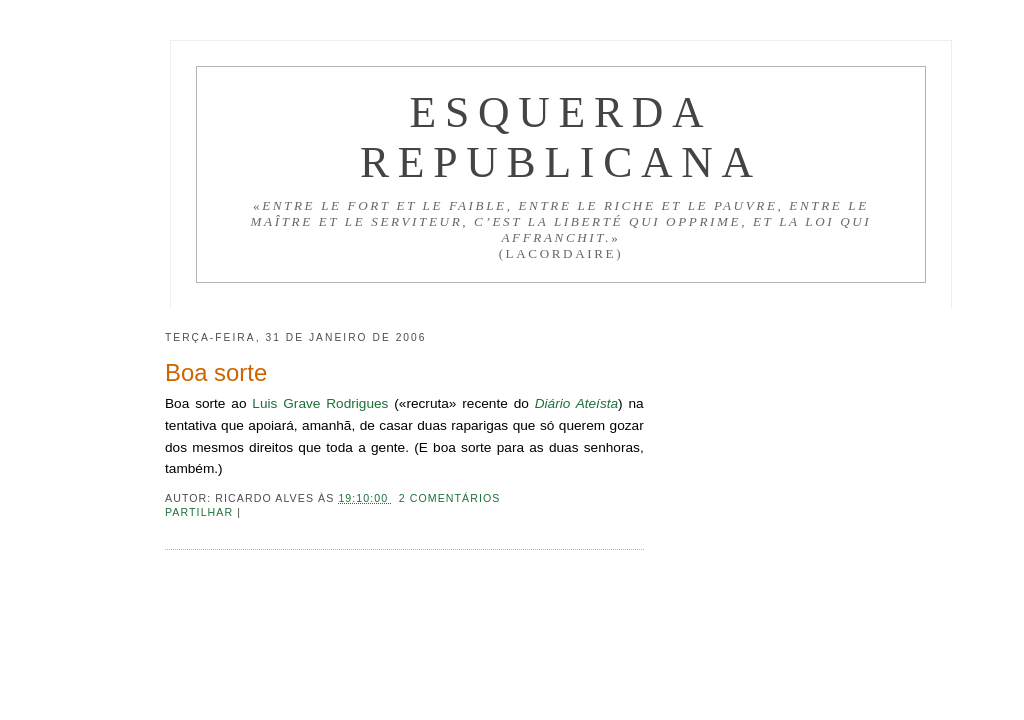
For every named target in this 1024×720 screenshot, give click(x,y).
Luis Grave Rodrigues (320, 403)
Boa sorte (216, 372)
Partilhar (201, 512)
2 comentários (450, 498)
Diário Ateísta (576, 403)
